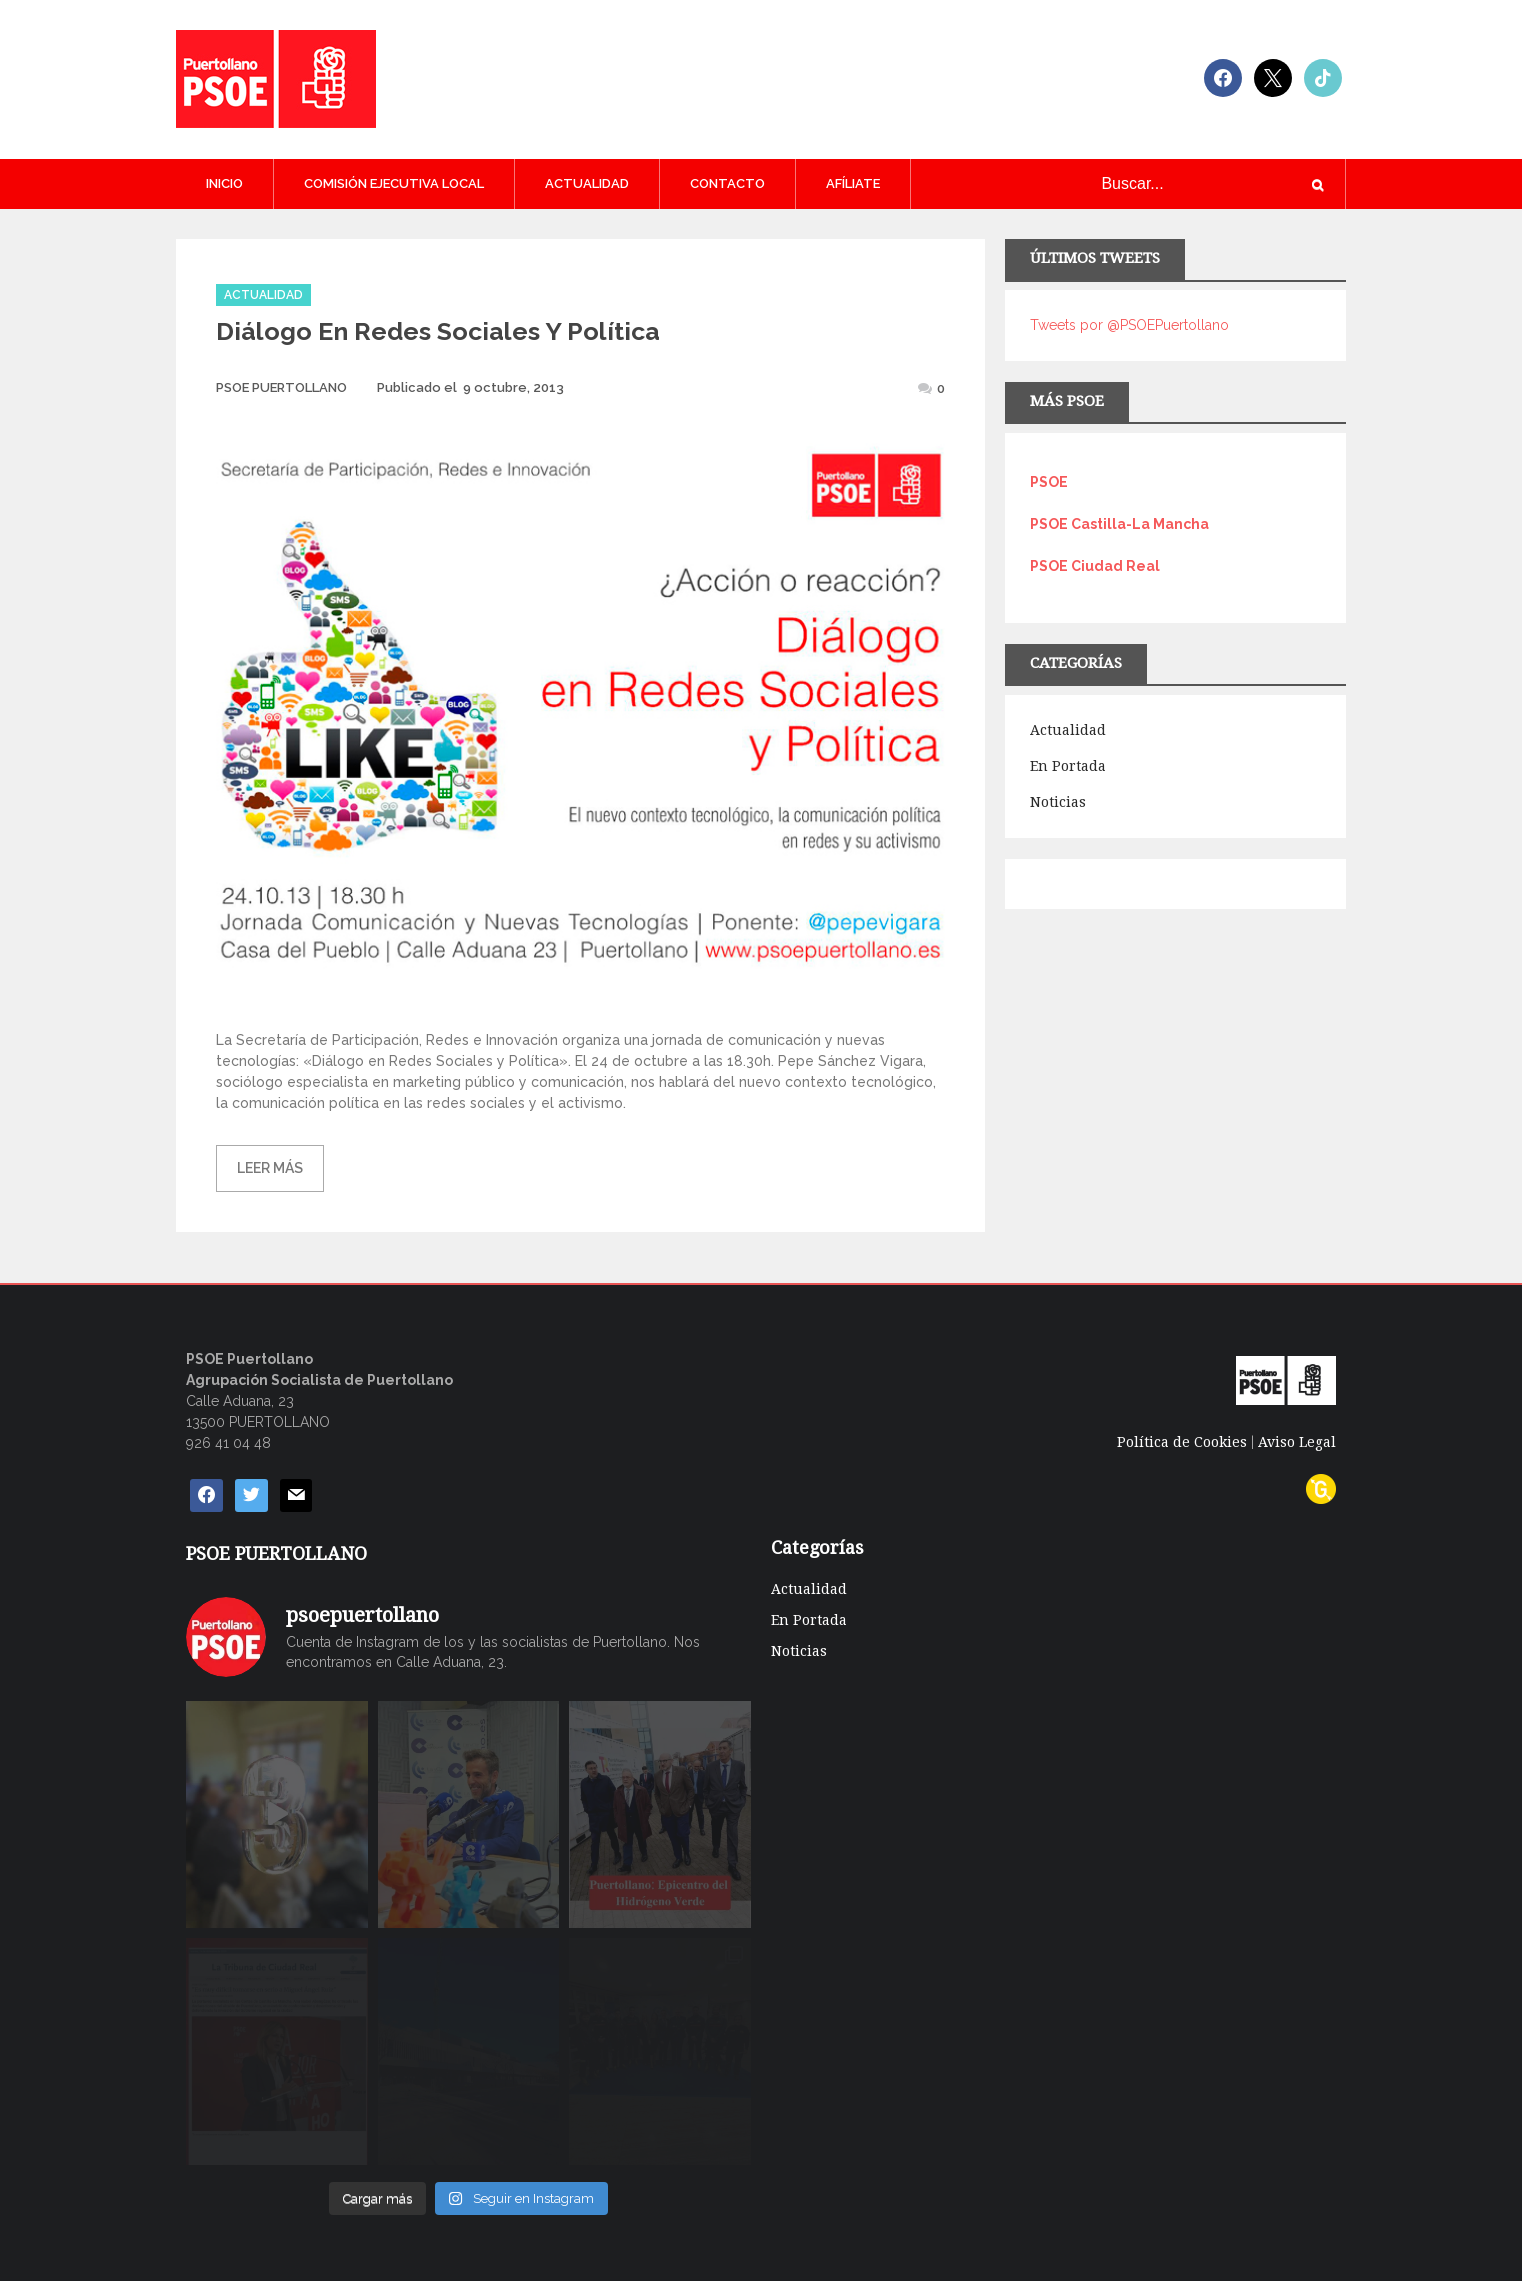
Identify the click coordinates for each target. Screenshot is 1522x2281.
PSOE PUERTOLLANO (281, 387)
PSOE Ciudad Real (1095, 566)
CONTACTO (727, 183)
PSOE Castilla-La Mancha (1119, 524)
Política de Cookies (1182, 1442)
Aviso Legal (1297, 1442)
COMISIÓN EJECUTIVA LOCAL (394, 183)
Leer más (270, 1168)
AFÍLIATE (853, 183)
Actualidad (587, 183)
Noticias (1058, 802)
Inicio (224, 183)
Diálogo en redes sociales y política (438, 331)
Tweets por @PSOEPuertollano (1129, 325)
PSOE (1049, 482)
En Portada (1068, 766)
